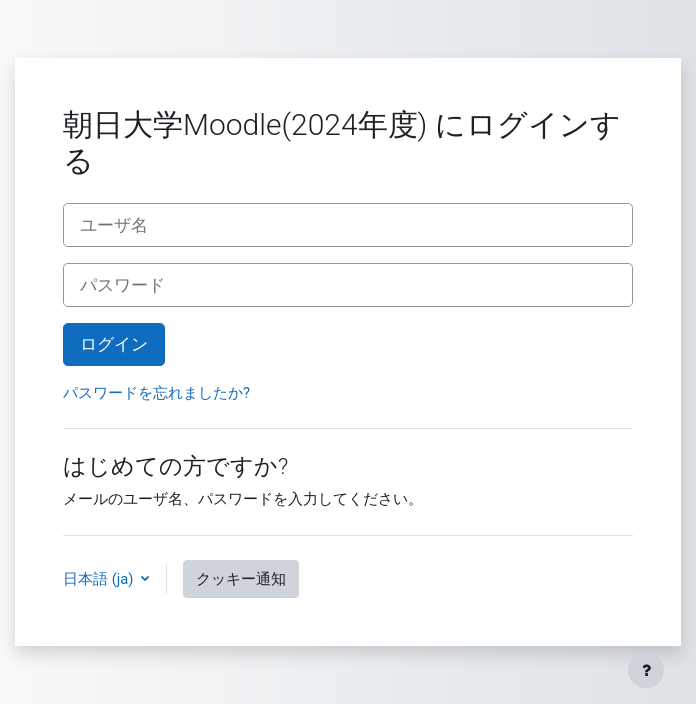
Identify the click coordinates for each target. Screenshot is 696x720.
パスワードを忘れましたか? (156, 393)
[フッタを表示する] (646, 670)
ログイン (114, 344)
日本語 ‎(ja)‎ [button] (100, 579)
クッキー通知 (241, 579)
